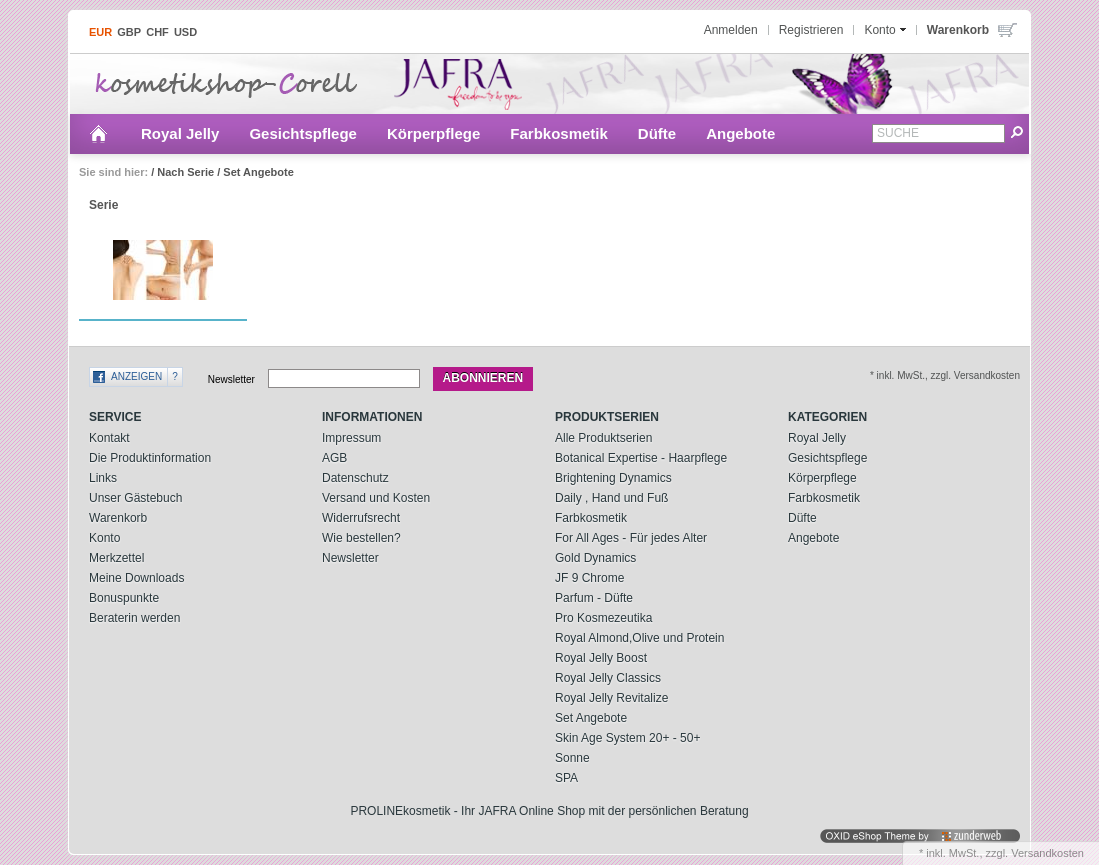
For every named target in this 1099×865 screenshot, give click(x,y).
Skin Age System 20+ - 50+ (627, 738)
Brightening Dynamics (613, 478)
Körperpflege (433, 133)
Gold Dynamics (595, 558)
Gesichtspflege (303, 133)
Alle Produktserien (603, 438)
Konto (104, 538)
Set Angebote (258, 172)
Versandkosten (1047, 853)
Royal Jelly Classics (608, 678)
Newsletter (231, 378)
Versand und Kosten (376, 498)
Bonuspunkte (124, 598)
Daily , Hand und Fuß (611, 498)
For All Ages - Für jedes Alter (631, 538)
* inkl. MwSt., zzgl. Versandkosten (945, 375)
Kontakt (109, 438)
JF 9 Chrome (589, 578)
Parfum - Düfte (594, 598)
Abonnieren (483, 378)
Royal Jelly (180, 133)
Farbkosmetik (559, 133)
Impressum (351, 438)
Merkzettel (116, 558)
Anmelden (731, 30)
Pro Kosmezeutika (603, 618)
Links (103, 478)
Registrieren (811, 30)
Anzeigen (136, 376)
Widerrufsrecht (361, 518)
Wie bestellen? (361, 538)
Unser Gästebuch (135, 498)
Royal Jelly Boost (601, 658)
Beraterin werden (134, 618)
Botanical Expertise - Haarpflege (641, 458)
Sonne (572, 758)
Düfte (657, 133)
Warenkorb (118, 518)
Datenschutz (355, 478)
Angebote (740, 133)
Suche (898, 133)
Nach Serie (185, 172)
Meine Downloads (136, 578)
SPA (566, 778)
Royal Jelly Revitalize (611, 698)
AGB (334, 458)
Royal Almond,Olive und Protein (639, 638)
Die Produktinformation (150, 458)
